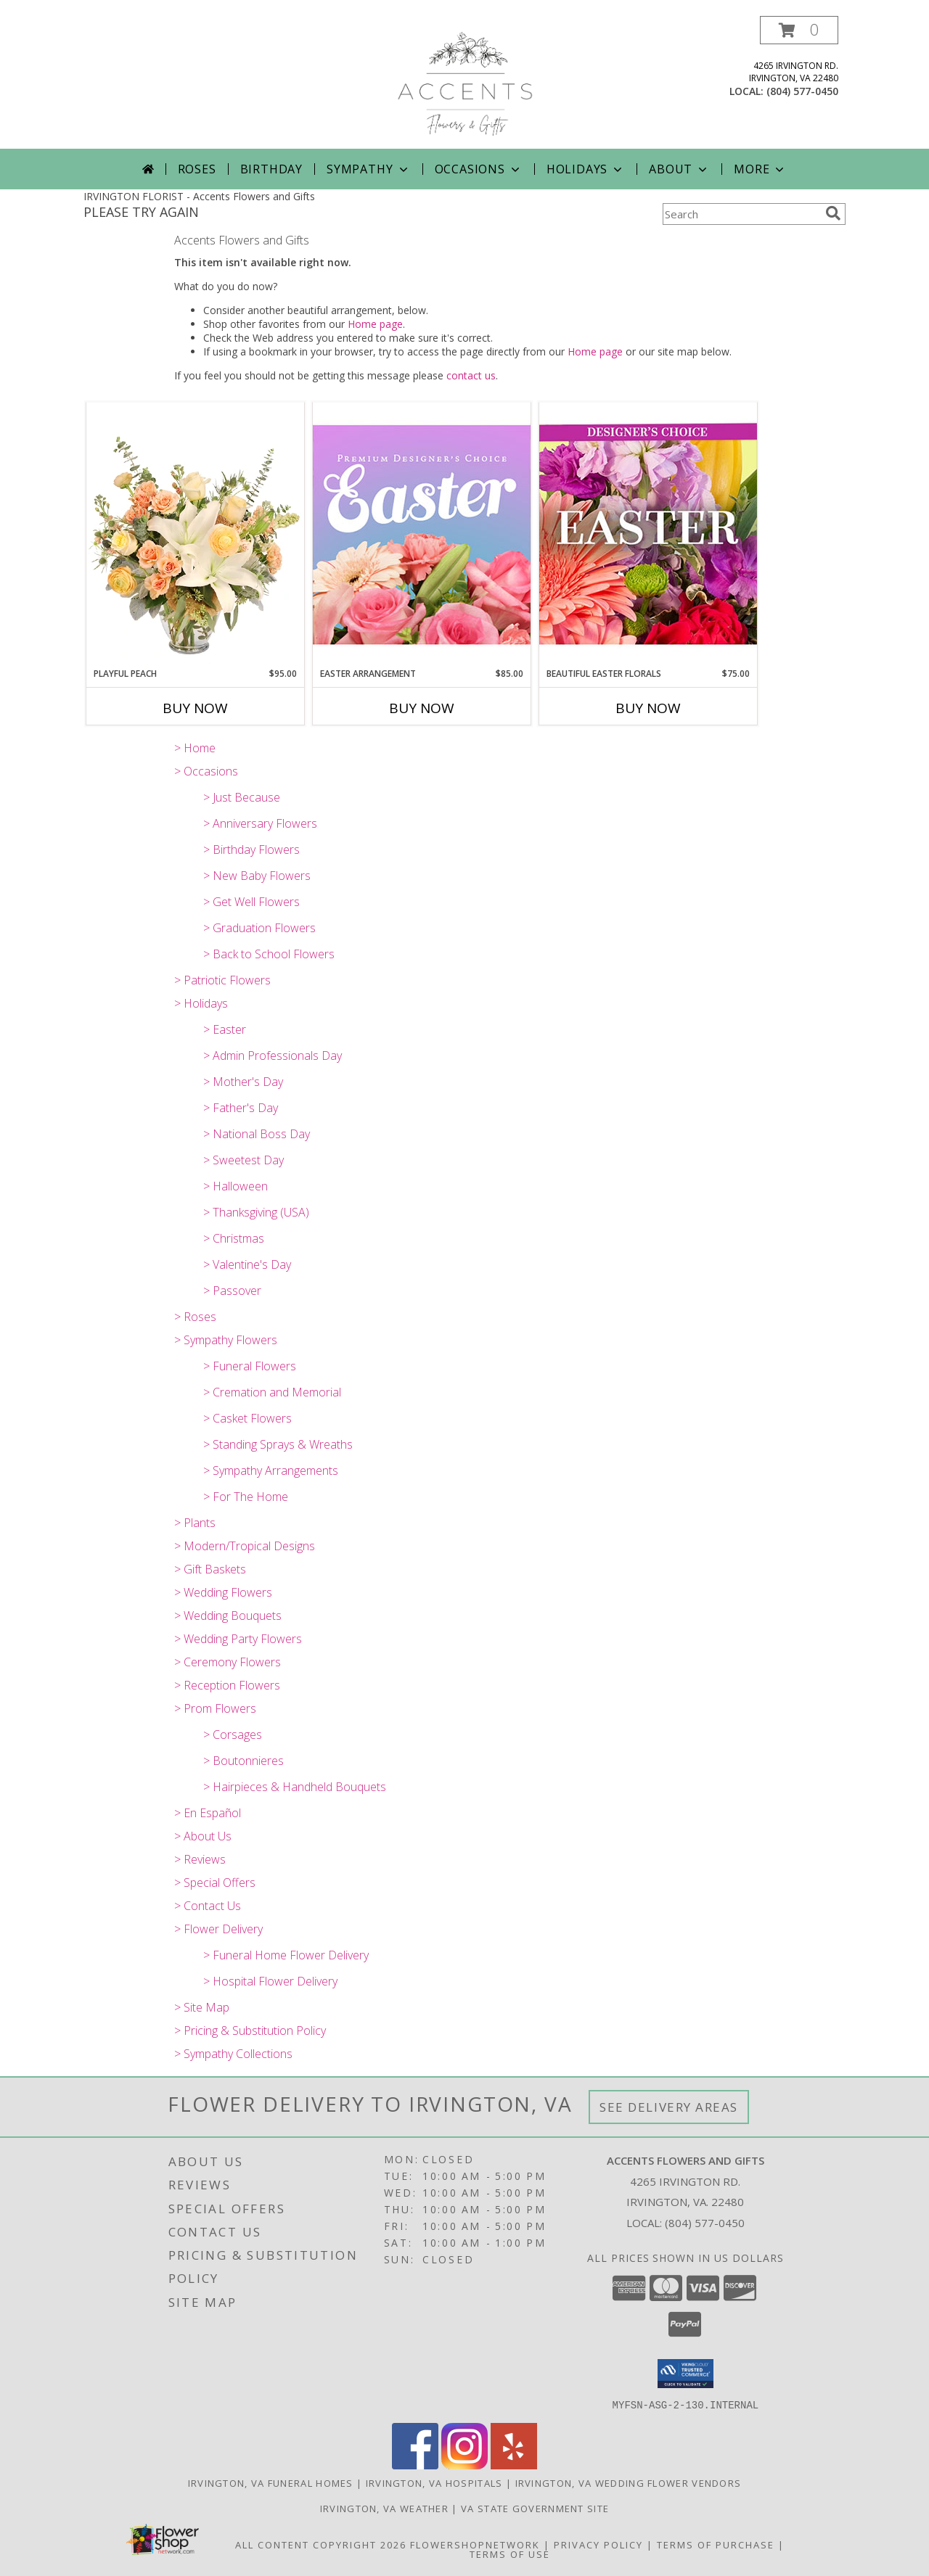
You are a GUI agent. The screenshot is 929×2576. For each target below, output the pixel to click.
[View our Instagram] (464, 2465)
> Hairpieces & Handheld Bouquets (294, 1787)
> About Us (203, 1836)
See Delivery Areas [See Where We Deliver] (668, 2107)
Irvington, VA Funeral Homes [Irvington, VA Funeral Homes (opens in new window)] (270, 2482)
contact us (471, 375)
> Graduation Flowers (259, 928)
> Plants (195, 1523)
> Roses (195, 1317)
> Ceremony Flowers (227, 1662)
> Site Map (201, 2007)
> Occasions (206, 771)
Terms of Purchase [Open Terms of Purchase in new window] (715, 2544)
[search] (833, 213)
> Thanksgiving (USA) (256, 1212)
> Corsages (232, 1734)
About (679, 169)
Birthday (271, 169)
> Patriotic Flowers (222, 980)
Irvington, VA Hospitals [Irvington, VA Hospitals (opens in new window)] (434, 2482)
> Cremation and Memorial (272, 1392)
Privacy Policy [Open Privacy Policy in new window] (598, 2544)
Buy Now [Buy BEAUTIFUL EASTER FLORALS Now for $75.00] (648, 708)
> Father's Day (240, 1108)
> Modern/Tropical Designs (244, 1546)
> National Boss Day (256, 1134)
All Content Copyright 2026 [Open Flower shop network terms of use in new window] (320, 2544)
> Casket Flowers (247, 1418)
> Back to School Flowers (269, 954)
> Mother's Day (243, 1082)
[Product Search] (741, 214)
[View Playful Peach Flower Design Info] (195, 535)
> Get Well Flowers (251, 902)
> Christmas (233, 1238)
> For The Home (245, 1497)
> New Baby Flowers (257, 876)
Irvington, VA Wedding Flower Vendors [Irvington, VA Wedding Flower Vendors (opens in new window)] (628, 2482)
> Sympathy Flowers (225, 1340)
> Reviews (200, 1859)
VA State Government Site (535, 2507)
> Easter (224, 1029)
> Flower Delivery (218, 1929)
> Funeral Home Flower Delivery (286, 1955)
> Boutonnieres (243, 1761)
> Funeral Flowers (249, 1366)
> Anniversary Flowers (260, 823)
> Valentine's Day (247, 1264)
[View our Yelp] (514, 2465)
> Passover (232, 1291)
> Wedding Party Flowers (238, 1639)
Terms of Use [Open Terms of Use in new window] (510, 2553)
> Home (195, 748)
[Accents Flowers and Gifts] (464, 82)
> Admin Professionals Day (272, 1055)
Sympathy (368, 169)
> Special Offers (214, 1882)
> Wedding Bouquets (228, 1616)
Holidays (586, 169)
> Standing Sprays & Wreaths (278, 1444)
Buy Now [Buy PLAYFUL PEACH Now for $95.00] (195, 708)
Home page (375, 324)
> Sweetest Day (243, 1160)
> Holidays (201, 1003)
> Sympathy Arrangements (270, 1470)
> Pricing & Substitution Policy (250, 2030)
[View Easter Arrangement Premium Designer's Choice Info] (422, 534)
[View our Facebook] (415, 2465)
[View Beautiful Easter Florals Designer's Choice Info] (648, 534)
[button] (799, 30)
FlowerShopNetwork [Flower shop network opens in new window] (475, 2544)
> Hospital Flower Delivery (270, 1981)
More (760, 169)
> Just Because (241, 797)
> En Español (207, 1813)
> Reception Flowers (227, 1685)
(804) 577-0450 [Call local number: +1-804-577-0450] (802, 91)
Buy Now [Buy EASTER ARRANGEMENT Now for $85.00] (421, 708)
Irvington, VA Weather (384, 2507)
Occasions (479, 169)
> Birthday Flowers (251, 849)
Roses (197, 169)
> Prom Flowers (215, 1708)
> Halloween (235, 1186)
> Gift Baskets (210, 1569)
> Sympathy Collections (233, 2054)
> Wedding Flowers (223, 1592)
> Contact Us (207, 1906)
